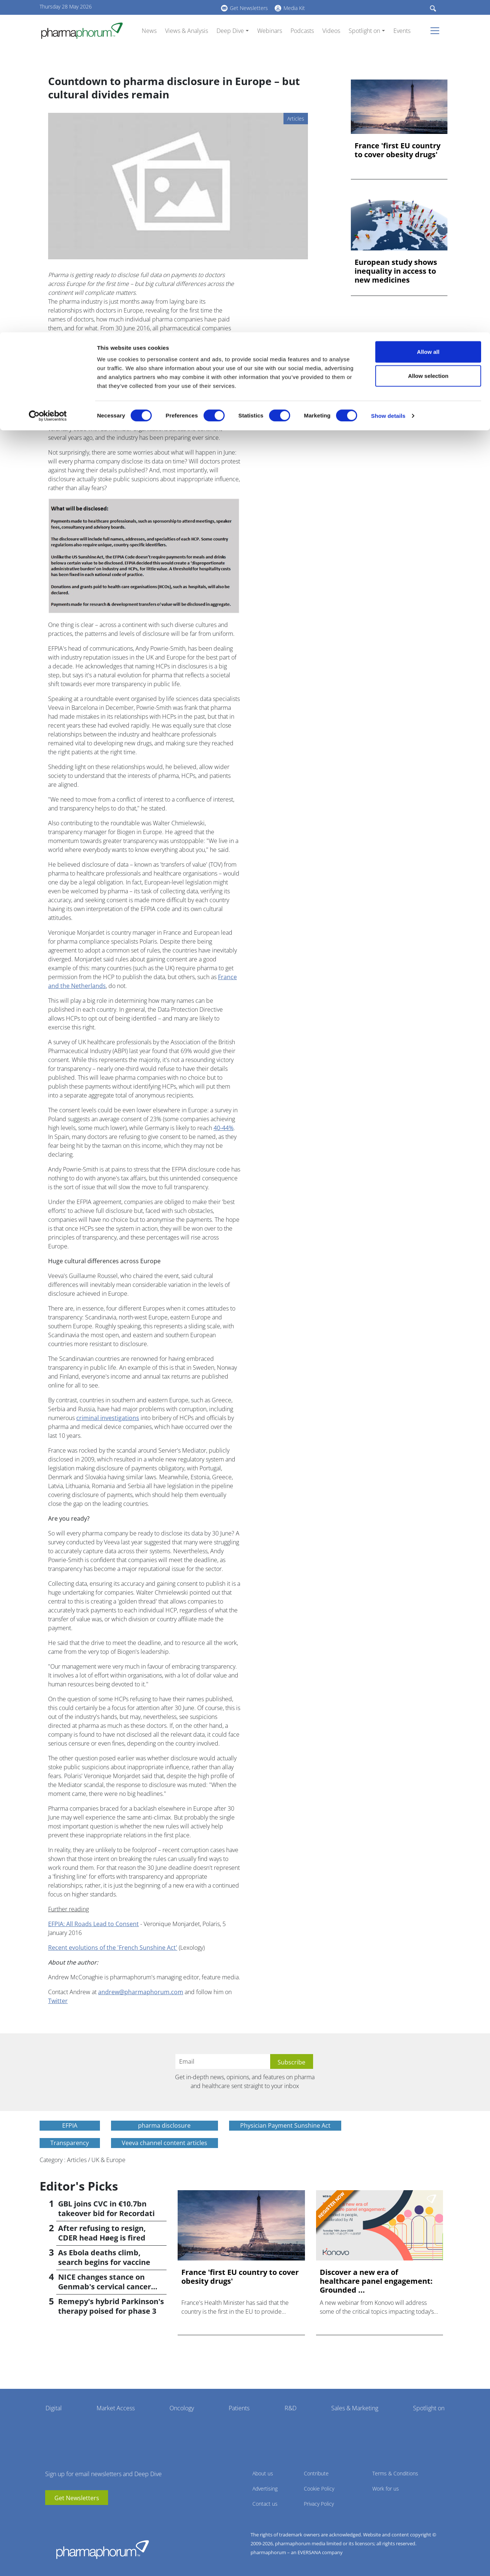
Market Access (116, 2408)
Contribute (316, 2473)
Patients (239, 2408)
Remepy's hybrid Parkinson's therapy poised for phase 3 (111, 2306)
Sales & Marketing (354, 2408)
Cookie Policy (319, 2488)
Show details (388, 83)
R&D (290, 2408)
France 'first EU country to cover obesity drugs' (397, 150)
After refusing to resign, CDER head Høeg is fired (102, 2233)
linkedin (62, 2516)
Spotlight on (428, 2408)
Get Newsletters (76, 2498)
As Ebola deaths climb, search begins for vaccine (104, 2257)
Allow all (428, 19)
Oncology (182, 2408)
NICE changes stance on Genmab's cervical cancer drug (104, 2286)
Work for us (385, 2488)
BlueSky (73, 2516)
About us (262, 2473)
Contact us (265, 2503)
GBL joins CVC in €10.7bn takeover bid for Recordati (106, 2208)
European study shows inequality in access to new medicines (396, 271)
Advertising (265, 2488)
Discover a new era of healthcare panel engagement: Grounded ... (376, 2281)
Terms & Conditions (395, 2473)
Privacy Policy (319, 2503)
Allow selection (428, 44)
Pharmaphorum (102, 2549)
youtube (50, 2516)
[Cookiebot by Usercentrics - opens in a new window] (48, 83)
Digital (54, 2408)
